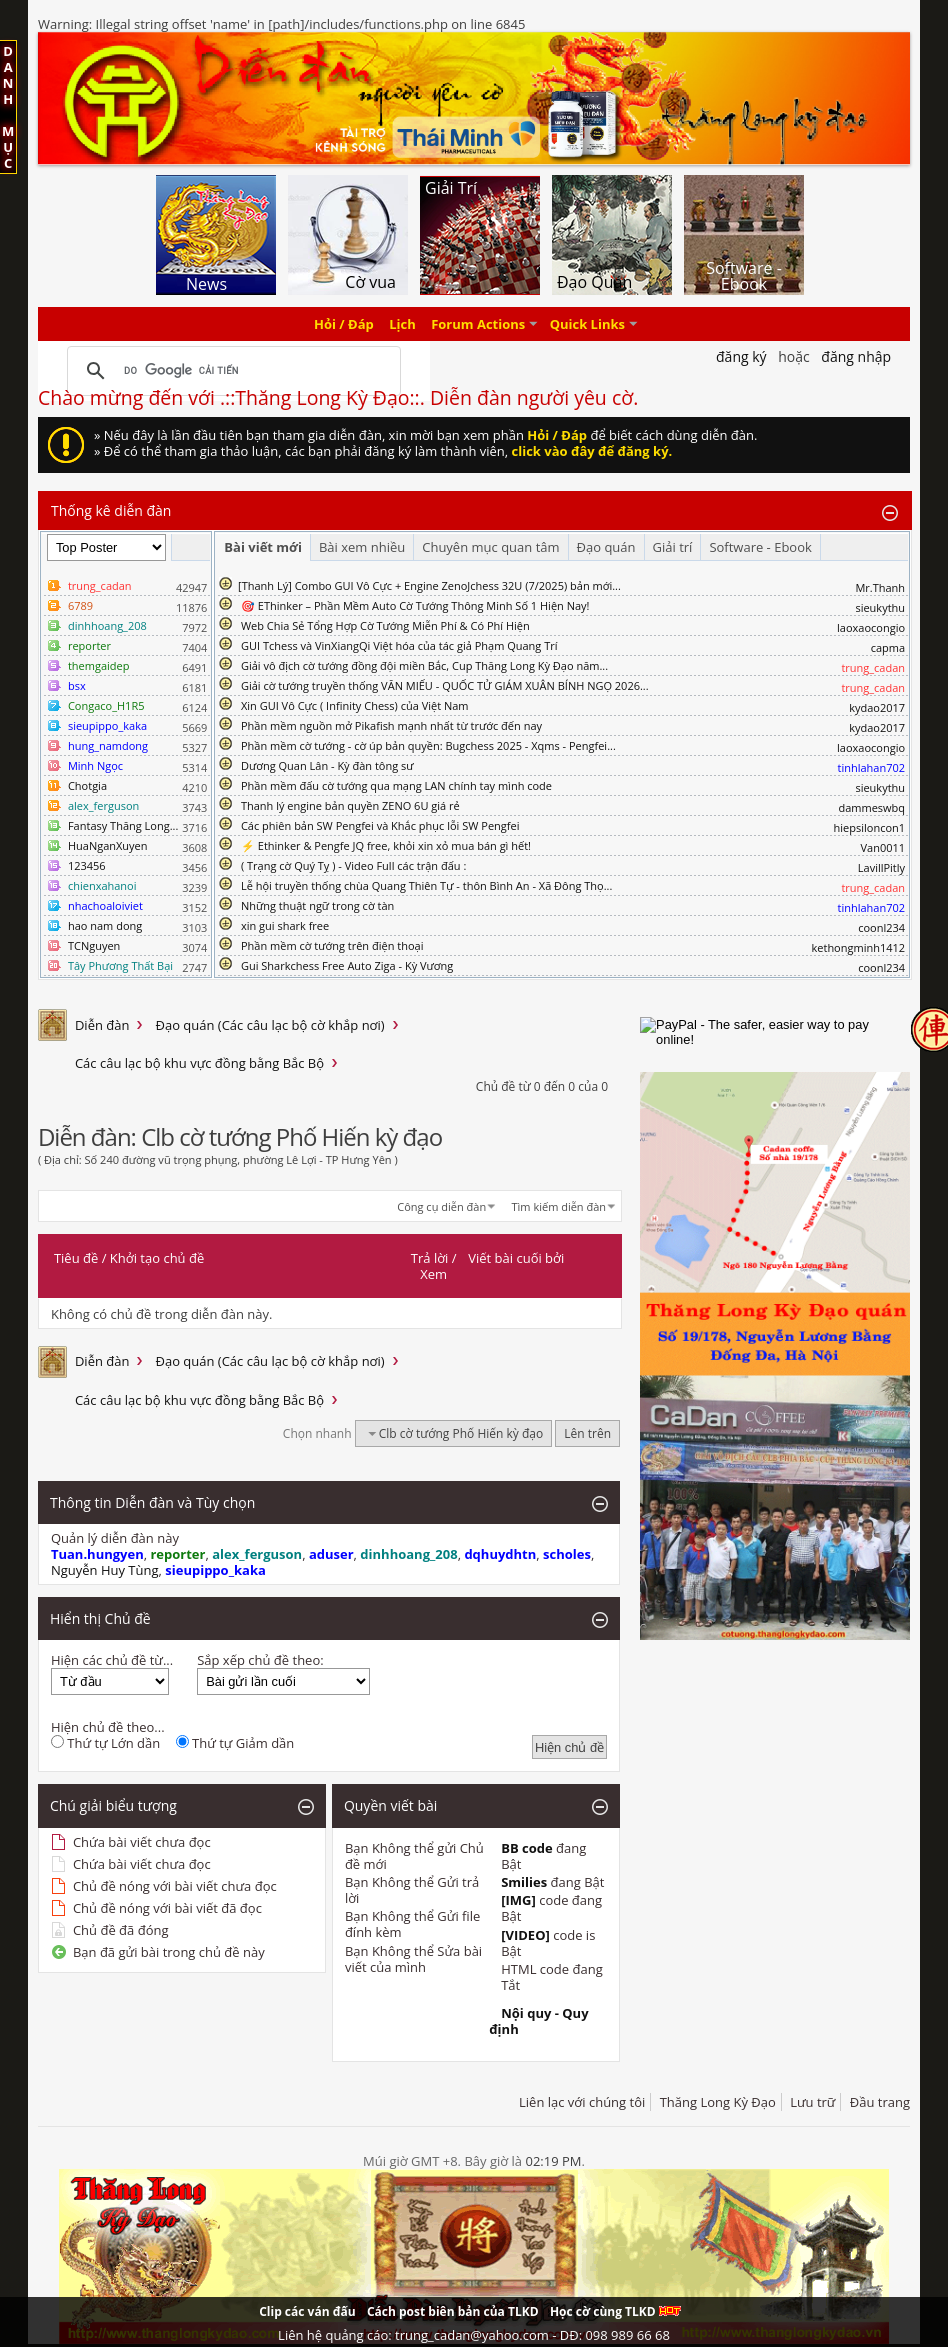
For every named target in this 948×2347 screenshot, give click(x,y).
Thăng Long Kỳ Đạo (718, 2102)
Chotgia (87, 785)
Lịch (402, 324)
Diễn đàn (102, 1025)
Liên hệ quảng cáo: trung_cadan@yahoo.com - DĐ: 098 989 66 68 (474, 2335)
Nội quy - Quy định (538, 2021)
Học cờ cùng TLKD (615, 2311)
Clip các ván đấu (307, 2311)
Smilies (524, 1882)
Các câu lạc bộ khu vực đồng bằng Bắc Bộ (199, 1063)
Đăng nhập (856, 356)
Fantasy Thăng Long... (123, 825)
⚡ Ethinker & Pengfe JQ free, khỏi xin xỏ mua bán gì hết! (386, 845)
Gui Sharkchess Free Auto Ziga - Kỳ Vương (347, 965)
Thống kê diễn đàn (111, 510)
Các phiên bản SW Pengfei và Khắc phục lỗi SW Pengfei (380, 825)
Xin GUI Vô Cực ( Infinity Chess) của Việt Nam (355, 705)
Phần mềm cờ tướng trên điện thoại (332, 945)
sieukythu (880, 607)
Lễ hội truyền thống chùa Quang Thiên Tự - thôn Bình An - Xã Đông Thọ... (426, 885)
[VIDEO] (525, 1935)
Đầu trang (880, 2102)
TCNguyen (94, 945)
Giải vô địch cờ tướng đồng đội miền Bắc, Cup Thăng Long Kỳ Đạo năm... (424, 665)
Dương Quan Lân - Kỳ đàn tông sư (327, 765)
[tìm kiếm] (231, 371)
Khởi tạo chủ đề (157, 1258)
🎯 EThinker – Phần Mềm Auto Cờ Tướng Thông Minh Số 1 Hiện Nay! (415, 605)
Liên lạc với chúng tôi (582, 2102)
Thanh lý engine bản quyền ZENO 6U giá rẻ (350, 805)
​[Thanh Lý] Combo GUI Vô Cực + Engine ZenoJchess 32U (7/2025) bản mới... (429, 585)
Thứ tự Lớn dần (105, 1743)
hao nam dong (105, 925)
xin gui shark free (285, 925)
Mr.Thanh (880, 587)
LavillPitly (881, 867)
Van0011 (883, 847)
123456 (87, 865)
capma (888, 647)
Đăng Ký (741, 356)
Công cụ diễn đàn (441, 1206)
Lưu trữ (812, 2102)
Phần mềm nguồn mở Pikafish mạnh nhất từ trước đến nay (391, 725)
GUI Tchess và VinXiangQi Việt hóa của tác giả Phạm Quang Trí (399, 645)
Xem (433, 1274)
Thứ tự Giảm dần (235, 1743)
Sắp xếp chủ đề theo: (260, 1660)
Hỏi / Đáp (344, 324)
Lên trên (587, 1433)
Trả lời (430, 1258)
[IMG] (518, 1900)
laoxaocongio (871, 627)
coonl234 (881, 927)
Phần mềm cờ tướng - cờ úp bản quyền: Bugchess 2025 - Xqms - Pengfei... (428, 745)
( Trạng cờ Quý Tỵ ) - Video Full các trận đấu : (353, 865)
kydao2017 (877, 707)
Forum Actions (478, 324)
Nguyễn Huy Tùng (105, 1570)
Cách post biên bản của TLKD (453, 2311)
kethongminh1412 (859, 947)
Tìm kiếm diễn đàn (559, 1206)
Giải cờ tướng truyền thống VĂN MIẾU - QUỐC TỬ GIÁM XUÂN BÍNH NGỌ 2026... (445, 685)
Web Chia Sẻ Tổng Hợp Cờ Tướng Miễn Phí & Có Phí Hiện (385, 625)
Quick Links (587, 324)
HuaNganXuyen (108, 845)
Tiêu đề (76, 1258)
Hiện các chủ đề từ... (112, 1660)
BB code (527, 1848)
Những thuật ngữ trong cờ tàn (317, 905)
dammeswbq (871, 807)
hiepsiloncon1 (870, 827)
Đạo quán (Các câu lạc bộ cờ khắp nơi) (269, 1025)
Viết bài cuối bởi (516, 1258)
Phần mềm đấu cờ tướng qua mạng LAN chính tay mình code (396, 785)
